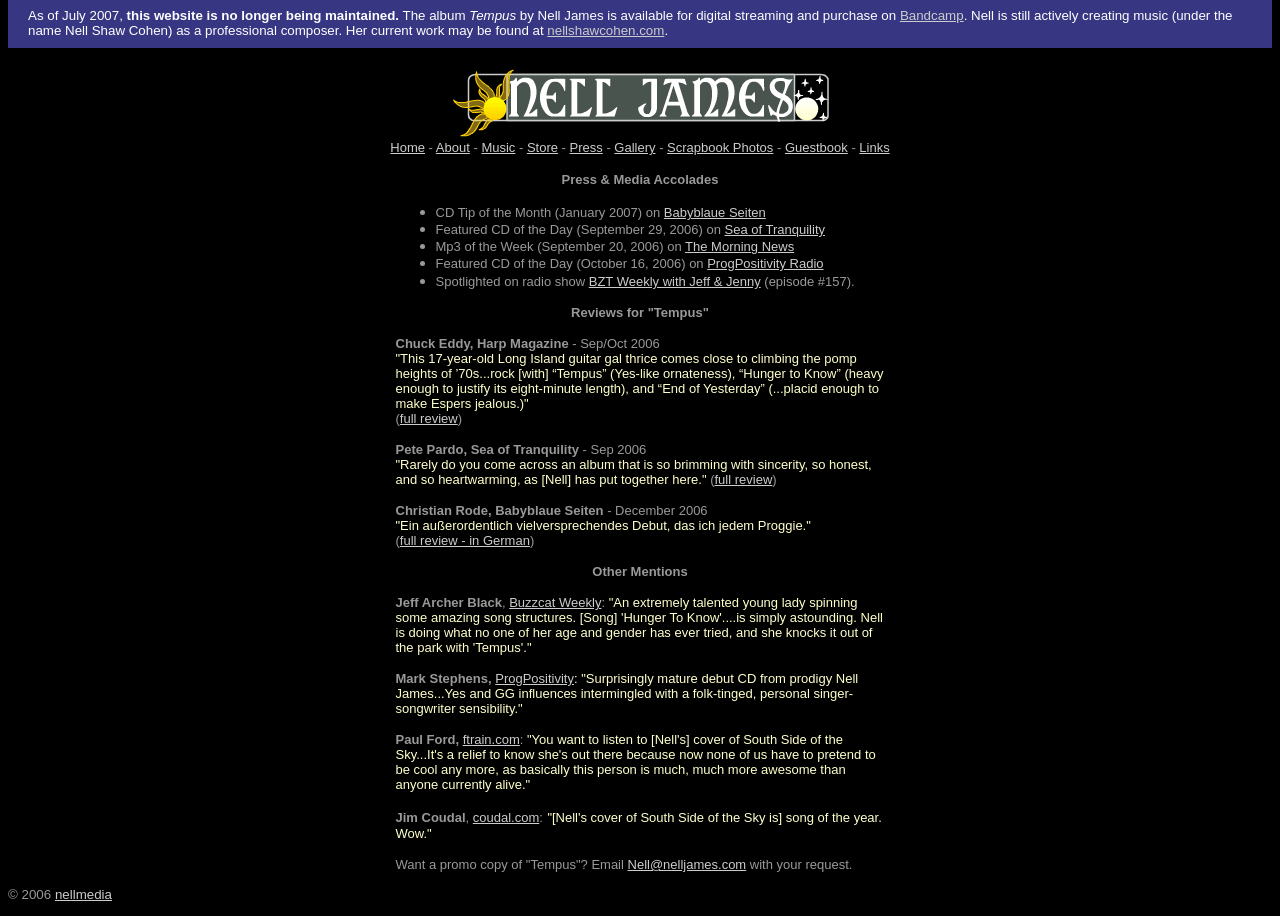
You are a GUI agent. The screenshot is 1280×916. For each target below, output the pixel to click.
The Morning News (739, 246)
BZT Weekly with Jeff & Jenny (675, 281)
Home (407, 147)
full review (429, 418)
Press (586, 147)
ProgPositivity (534, 678)
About (453, 147)
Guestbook (816, 147)
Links (874, 147)
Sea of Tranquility (775, 229)
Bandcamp (932, 15)
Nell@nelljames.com (687, 864)
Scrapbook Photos (720, 147)
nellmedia (83, 894)
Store (542, 147)
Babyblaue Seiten (715, 212)
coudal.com (506, 817)
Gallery (634, 147)
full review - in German (465, 540)
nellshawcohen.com (605, 30)
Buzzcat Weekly (555, 602)
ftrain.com (491, 739)
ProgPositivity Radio (765, 263)
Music (498, 147)
